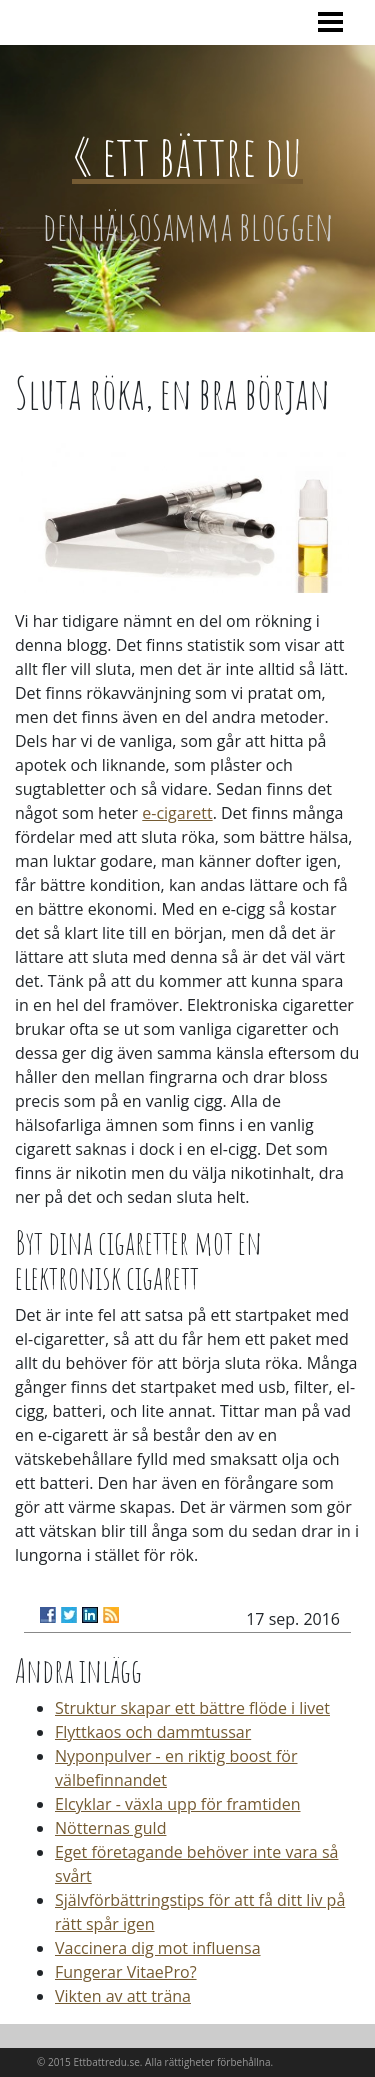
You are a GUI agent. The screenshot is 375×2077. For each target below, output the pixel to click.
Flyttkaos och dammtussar (153, 1732)
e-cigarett (177, 813)
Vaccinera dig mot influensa (158, 1948)
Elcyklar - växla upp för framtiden (178, 1804)
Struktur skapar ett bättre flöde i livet (192, 1708)
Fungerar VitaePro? (126, 1972)
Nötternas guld (110, 1828)
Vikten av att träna (123, 1996)
